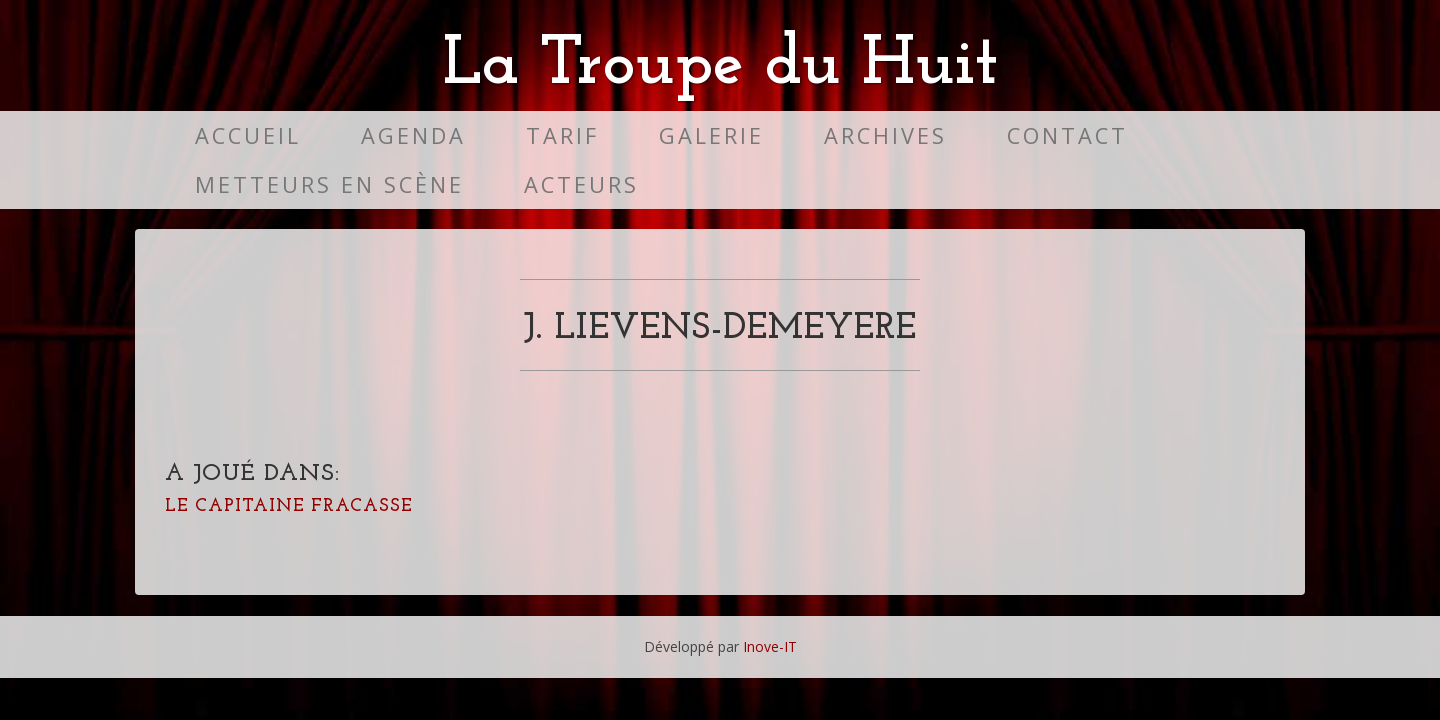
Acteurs (581, 184)
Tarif (562, 135)
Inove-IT (770, 646)
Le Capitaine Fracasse (289, 506)
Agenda (413, 135)
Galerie (711, 135)
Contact (1067, 135)
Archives (885, 135)
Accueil (248, 135)
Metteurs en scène (329, 184)
